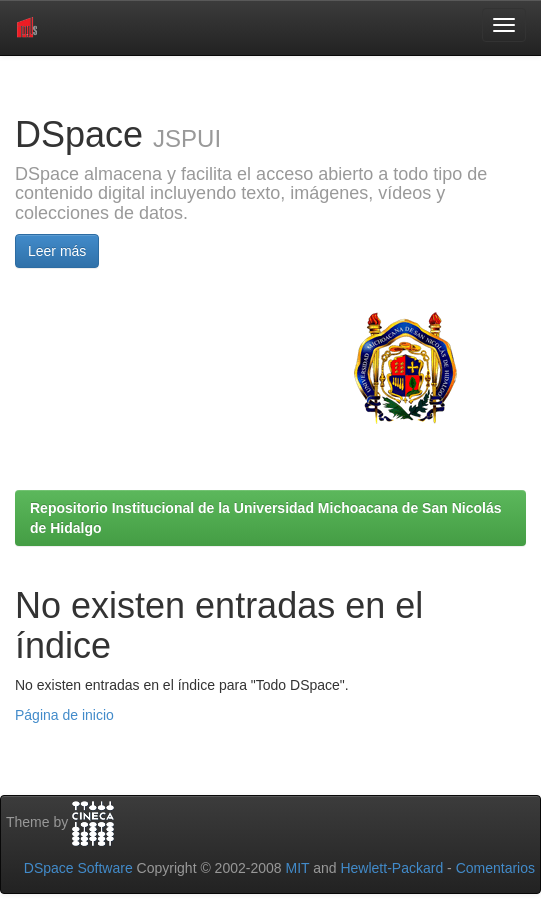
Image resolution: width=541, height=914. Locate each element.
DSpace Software (78, 868)
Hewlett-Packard (391, 868)
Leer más (57, 251)
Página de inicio (64, 715)
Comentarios (495, 868)
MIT (297, 868)
